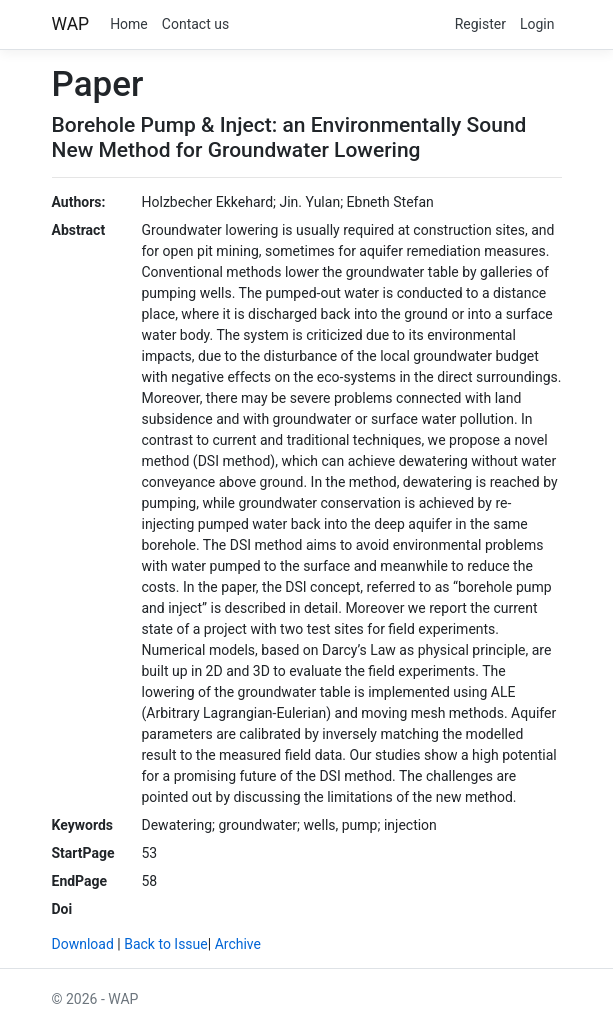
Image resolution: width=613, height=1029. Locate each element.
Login (537, 24)
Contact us (195, 24)
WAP (71, 24)
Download (83, 944)
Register (480, 24)
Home (129, 24)
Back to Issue (166, 944)
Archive (238, 944)
